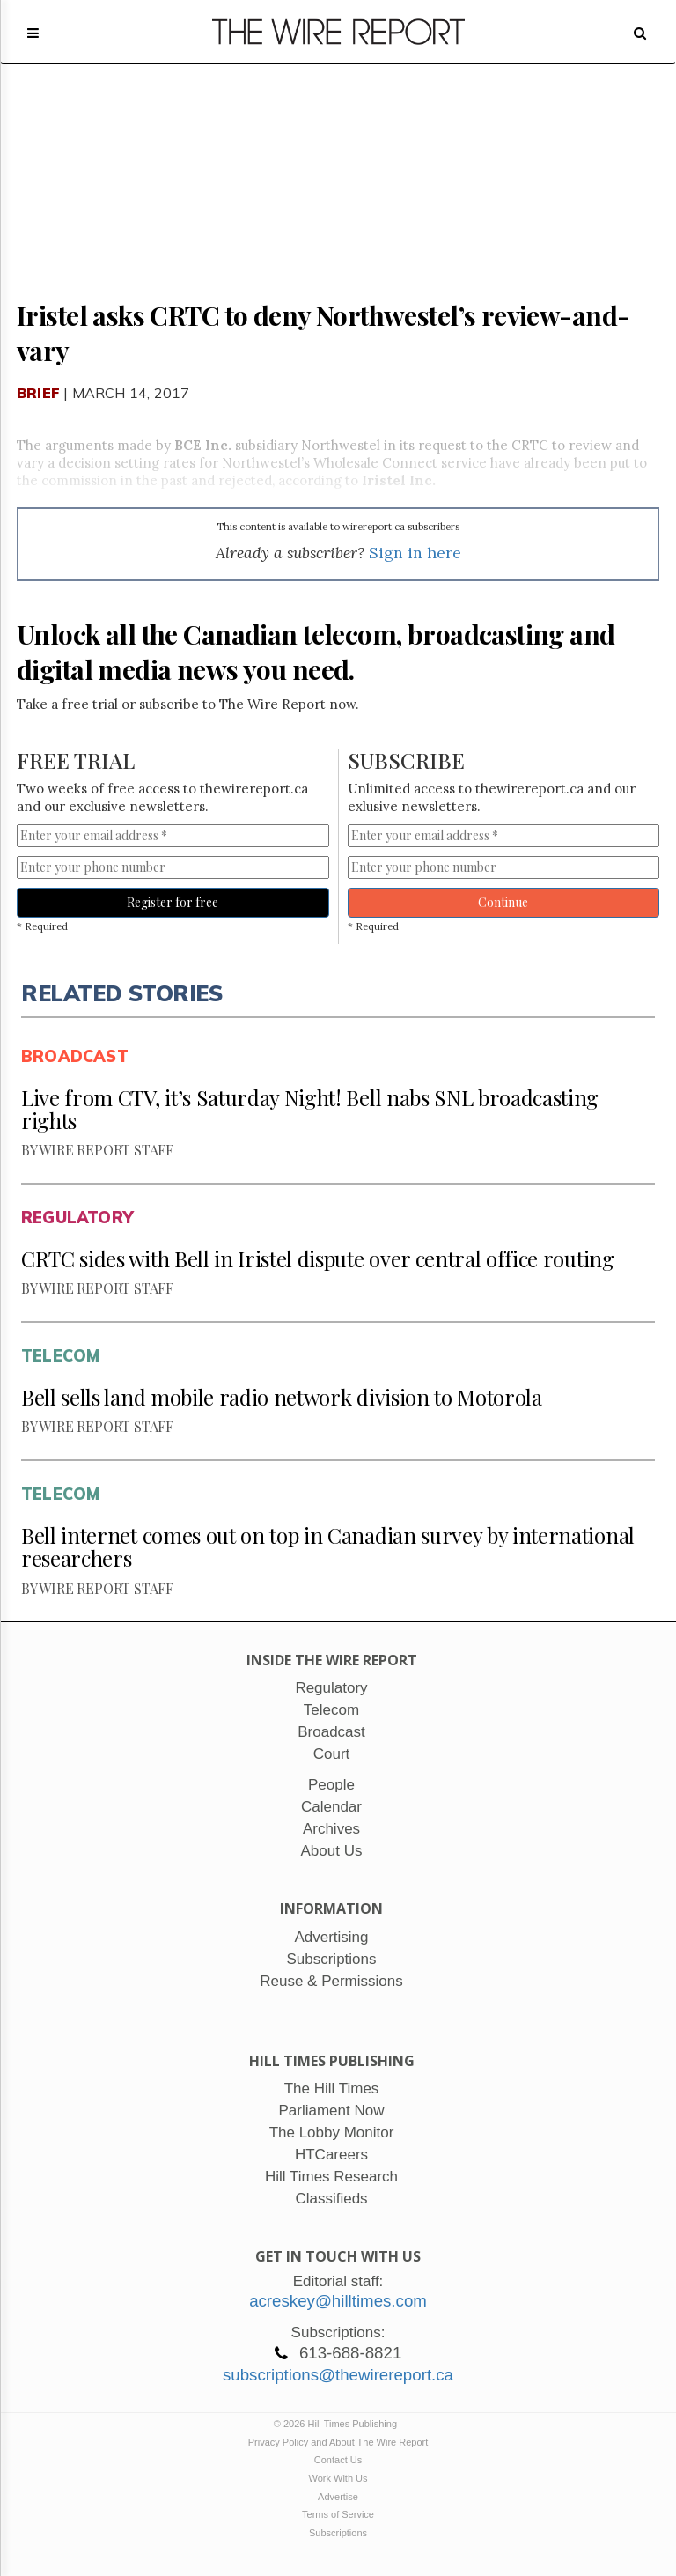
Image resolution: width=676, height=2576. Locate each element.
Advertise (338, 2496)
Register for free (172, 902)
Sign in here (415, 553)
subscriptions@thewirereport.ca (338, 2375)
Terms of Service (338, 2514)
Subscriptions (338, 2533)
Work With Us (337, 2478)
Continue (503, 902)
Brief (38, 393)
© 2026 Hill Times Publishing (338, 2423)
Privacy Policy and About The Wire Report (338, 2442)
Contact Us (338, 2459)
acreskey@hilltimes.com (338, 2301)
